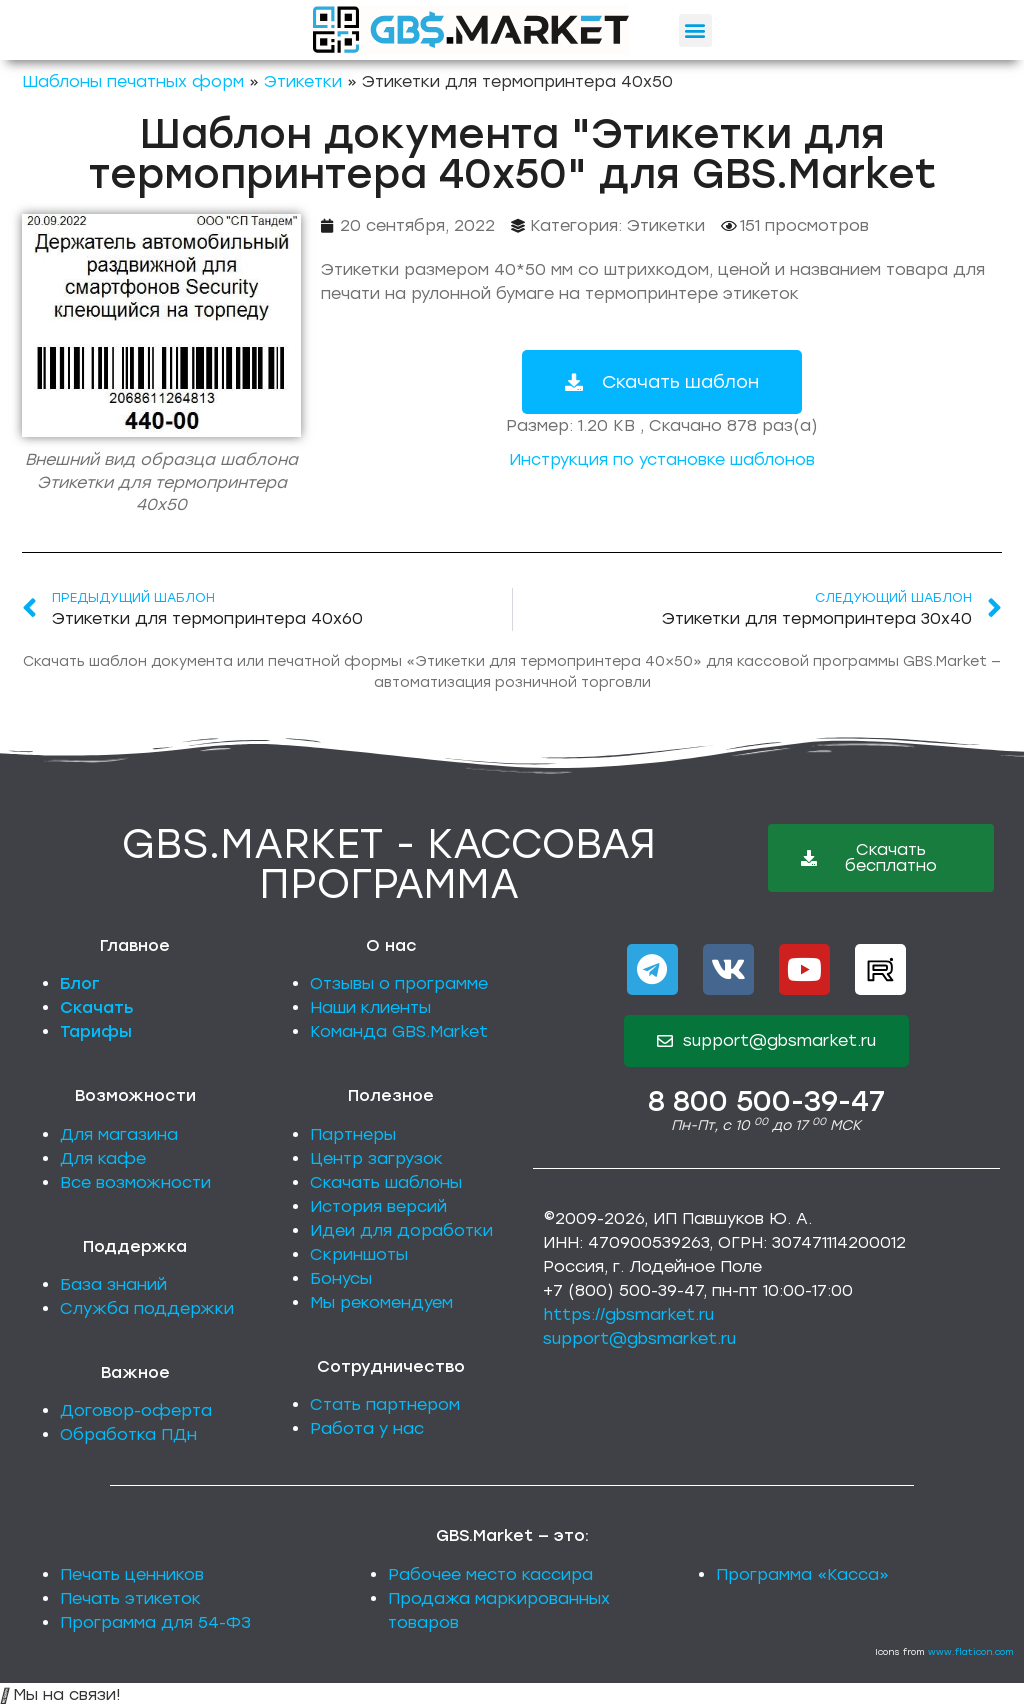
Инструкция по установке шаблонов (662, 459)
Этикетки (303, 81)
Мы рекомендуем (381, 1302)
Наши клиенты (370, 1007)
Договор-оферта (136, 1410)
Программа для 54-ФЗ (155, 1622)
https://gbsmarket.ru (628, 1314)
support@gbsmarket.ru (639, 1338)
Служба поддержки (147, 1308)
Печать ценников (132, 1574)
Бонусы (341, 1278)
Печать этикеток (130, 1598)
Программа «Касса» (802, 1574)
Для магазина (119, 1134)
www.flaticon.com (971, 1651)
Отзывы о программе (399, 983)
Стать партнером (385, 1404)
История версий (378, 1206)
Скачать (97, 1007)
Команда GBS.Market (399, 1031)
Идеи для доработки (401, 1230)
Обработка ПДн (128, 1434)
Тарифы (96, 1031)
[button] (695, 30)
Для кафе (103, 1158)
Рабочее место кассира (490, 1574)
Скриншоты (359, 1254)
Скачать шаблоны (386, 1182)
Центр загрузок (376, 1158)
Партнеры (353, 1134)
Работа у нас (367, 1428)
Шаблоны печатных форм (133, 81)
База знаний (113, 1284)
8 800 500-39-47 (766, 1101)
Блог (80, 983)
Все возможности (135, 1182)
